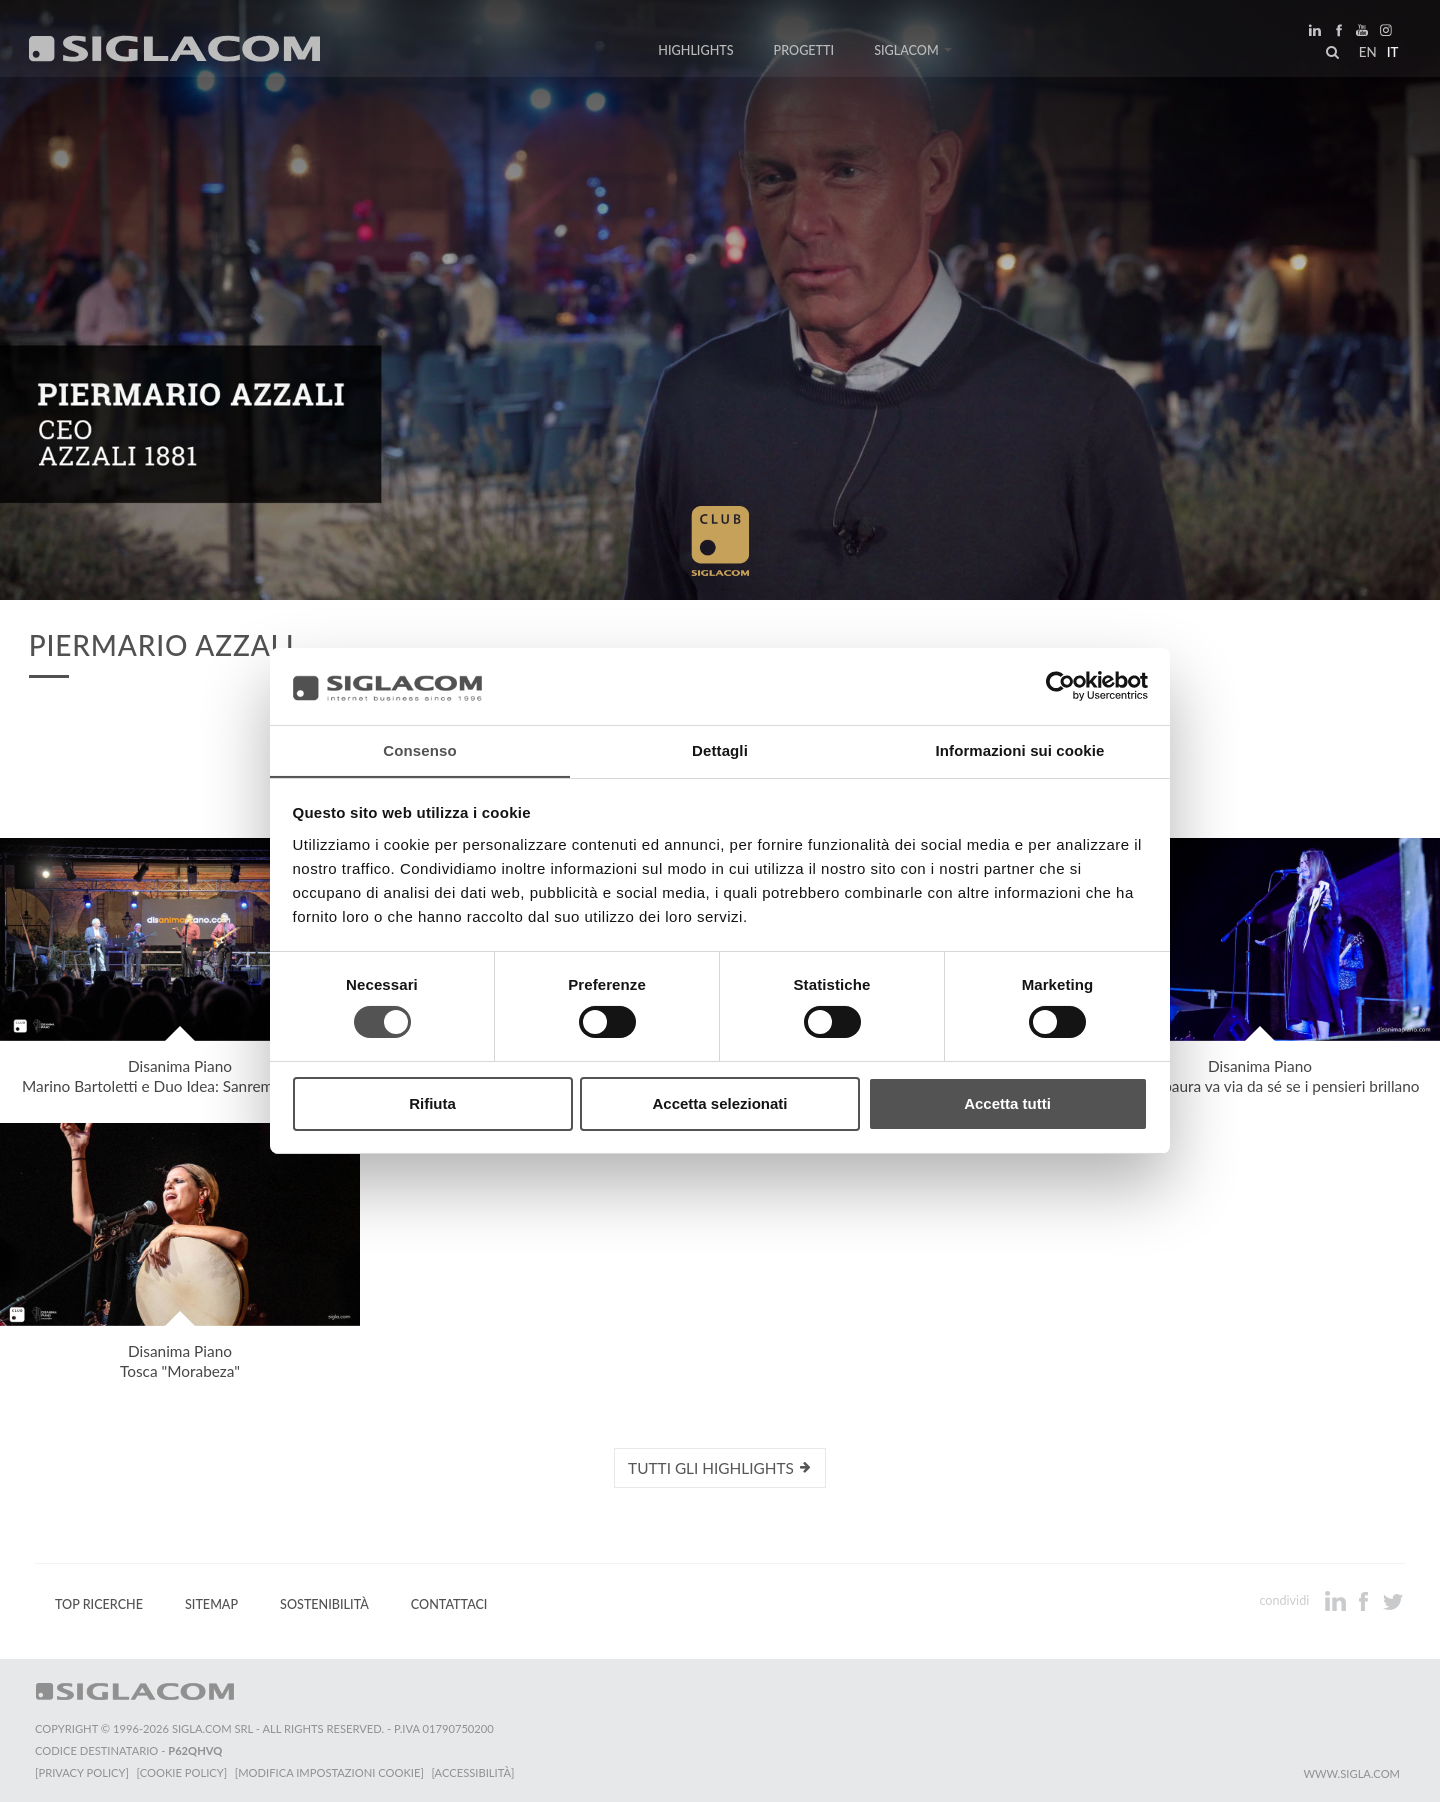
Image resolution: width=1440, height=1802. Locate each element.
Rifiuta (432, 1103)
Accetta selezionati (719, 1103)
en (1366, 54)
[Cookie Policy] (182, 1772)
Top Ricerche (99, 1604)
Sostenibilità (324, 1604)
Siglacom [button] (913, 52)
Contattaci (449, 1604)
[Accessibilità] (474, 1772)
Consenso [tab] (419, 749)
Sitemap (211, 1604)
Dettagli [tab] (720, 749)
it (1391, 54)
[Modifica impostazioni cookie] (330, 1772)
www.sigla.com (1351, 1773)
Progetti (804, 52)
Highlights (695, 52)
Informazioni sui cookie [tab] (1020, 749)
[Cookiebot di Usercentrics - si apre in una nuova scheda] (1060, 686)
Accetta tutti (1007, 1103)
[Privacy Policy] (82, 1772)
